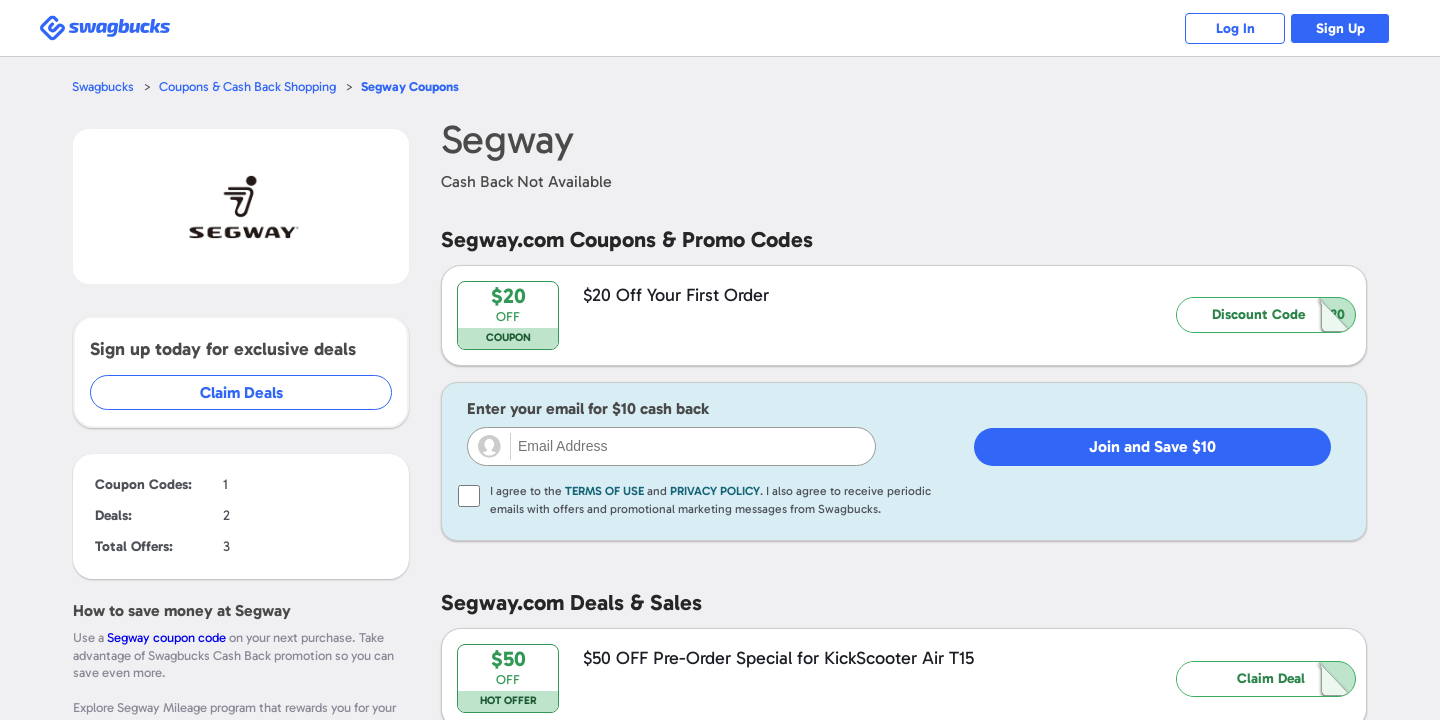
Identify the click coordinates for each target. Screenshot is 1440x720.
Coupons (410, 86)
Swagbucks (103, 86)
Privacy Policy (715, 491)
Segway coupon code (166, 637)
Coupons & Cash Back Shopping (247, 86)
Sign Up (1340, 28)
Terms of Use (604, 491)
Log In (1235, 28)
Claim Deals (241, 392)
